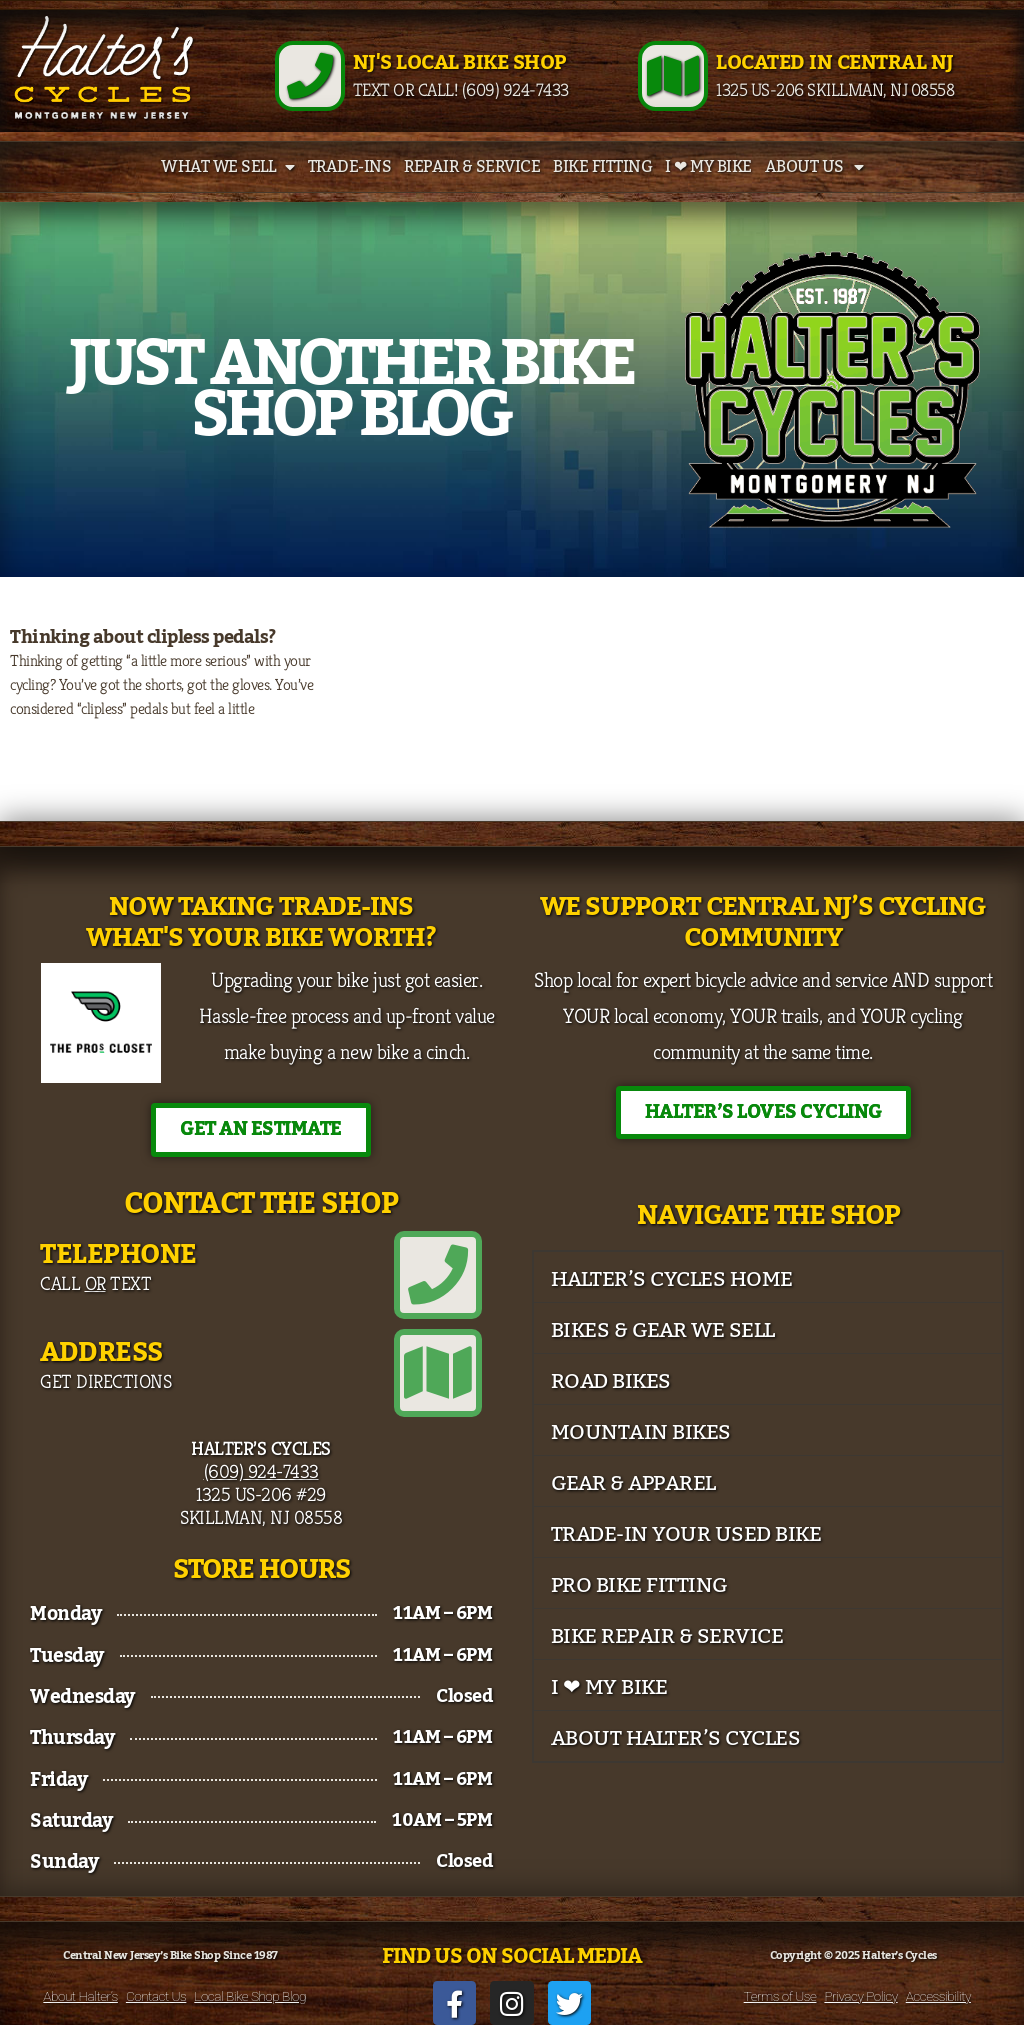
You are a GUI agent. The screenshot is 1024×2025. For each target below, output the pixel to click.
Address (101, 1352)
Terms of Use (780, 1996)
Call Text (95, 1283)
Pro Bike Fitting (639, 1585)
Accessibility (938, 1996)
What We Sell (228, 167)
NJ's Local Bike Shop (459, 63)
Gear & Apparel (633, 1483)
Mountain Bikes (641, 1432)
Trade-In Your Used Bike (686, 1534)
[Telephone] (438, 1275)
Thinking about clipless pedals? (143, 637)
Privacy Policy (860, 1996)
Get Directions (105, 1381)
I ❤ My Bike (708, 167)
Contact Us (156, 1996)
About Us (814, 167)
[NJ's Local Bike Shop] (310, 76)
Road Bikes (611, 1381)
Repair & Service (472, 167)
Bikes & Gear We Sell (663, 1330)
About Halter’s (80, 1996)
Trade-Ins (350, 167)
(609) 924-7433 (261, 1471)
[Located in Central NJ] (673, 76)
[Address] (438, 1373)
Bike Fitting (602, 167)
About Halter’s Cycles (676, 1738)
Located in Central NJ (835, 63)
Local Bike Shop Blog (250, 1996)
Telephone (118, 1254)
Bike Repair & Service (667, 1636)
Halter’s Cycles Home (672, 1279)
